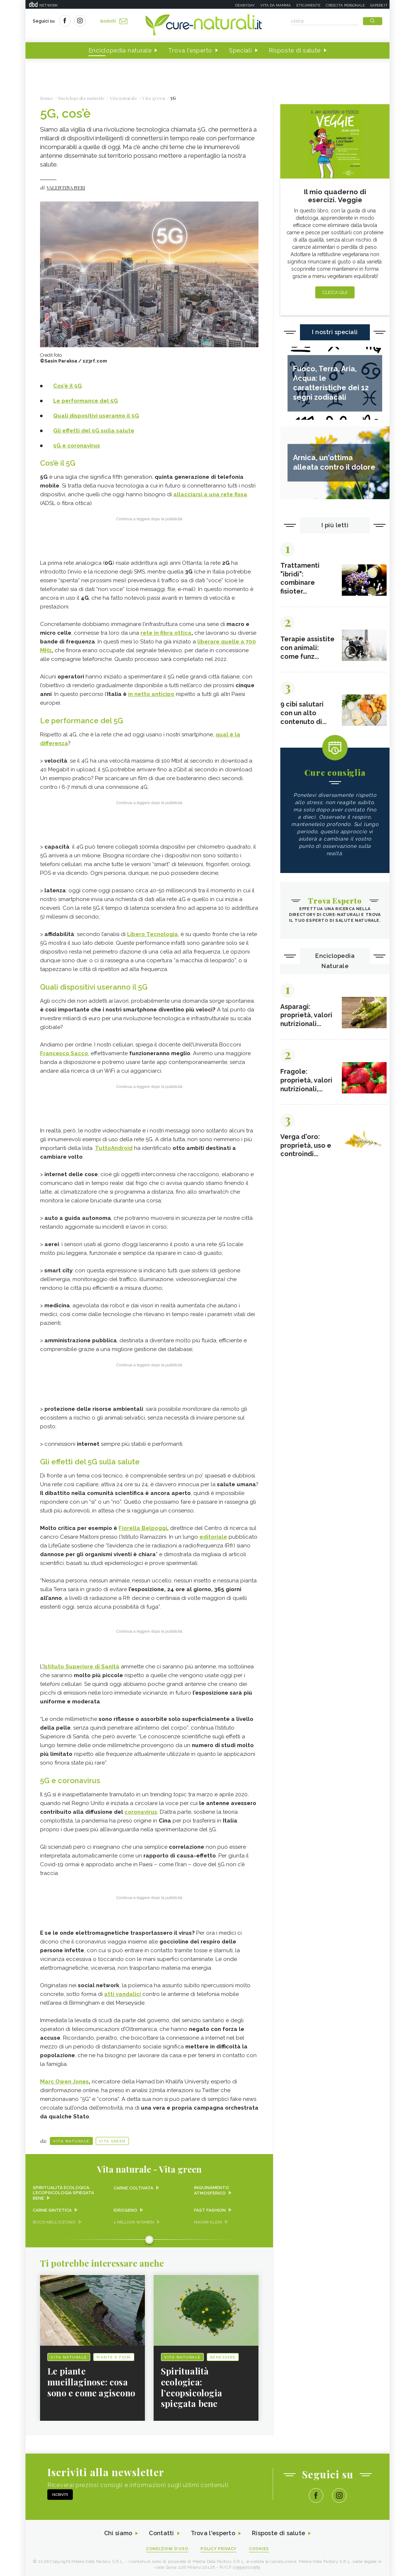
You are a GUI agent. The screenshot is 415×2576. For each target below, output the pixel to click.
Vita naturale (71, 2139)
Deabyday (245, 5)
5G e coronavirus (76, 445)
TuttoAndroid (114, 1147)
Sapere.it (379, 5)
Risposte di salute (295, 50)
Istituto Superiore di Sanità (81, 1665)
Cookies (259, 2547)
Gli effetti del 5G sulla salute (93, 430)
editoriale (213, 1535)
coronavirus (141, 1810)
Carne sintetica (52, 2208)
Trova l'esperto (190, 50)
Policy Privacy (219, 2547)
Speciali (240, 50)
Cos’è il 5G (67, 386)
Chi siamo (118, 2532)
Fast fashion (210, 2208)
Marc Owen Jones (64, 2079)
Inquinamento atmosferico (211, 2189)
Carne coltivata (134, 2186)
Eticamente (308, 5)
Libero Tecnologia (152, 933)
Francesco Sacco (64, 1052)
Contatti (161, 2532)
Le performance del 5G (85, 401)
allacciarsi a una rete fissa (210, 494)
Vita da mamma (275, 5)
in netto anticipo (151, 693)
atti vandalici (122, 1992)
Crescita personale (345, 5)
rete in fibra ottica (166, 632)
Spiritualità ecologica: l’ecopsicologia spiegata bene (64, 2191)
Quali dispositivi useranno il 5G (96, 415)
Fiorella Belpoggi (143, 1526)
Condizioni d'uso (167, 2547)
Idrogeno (125, 2208)
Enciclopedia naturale (120, 50)
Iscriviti (113, 21)
